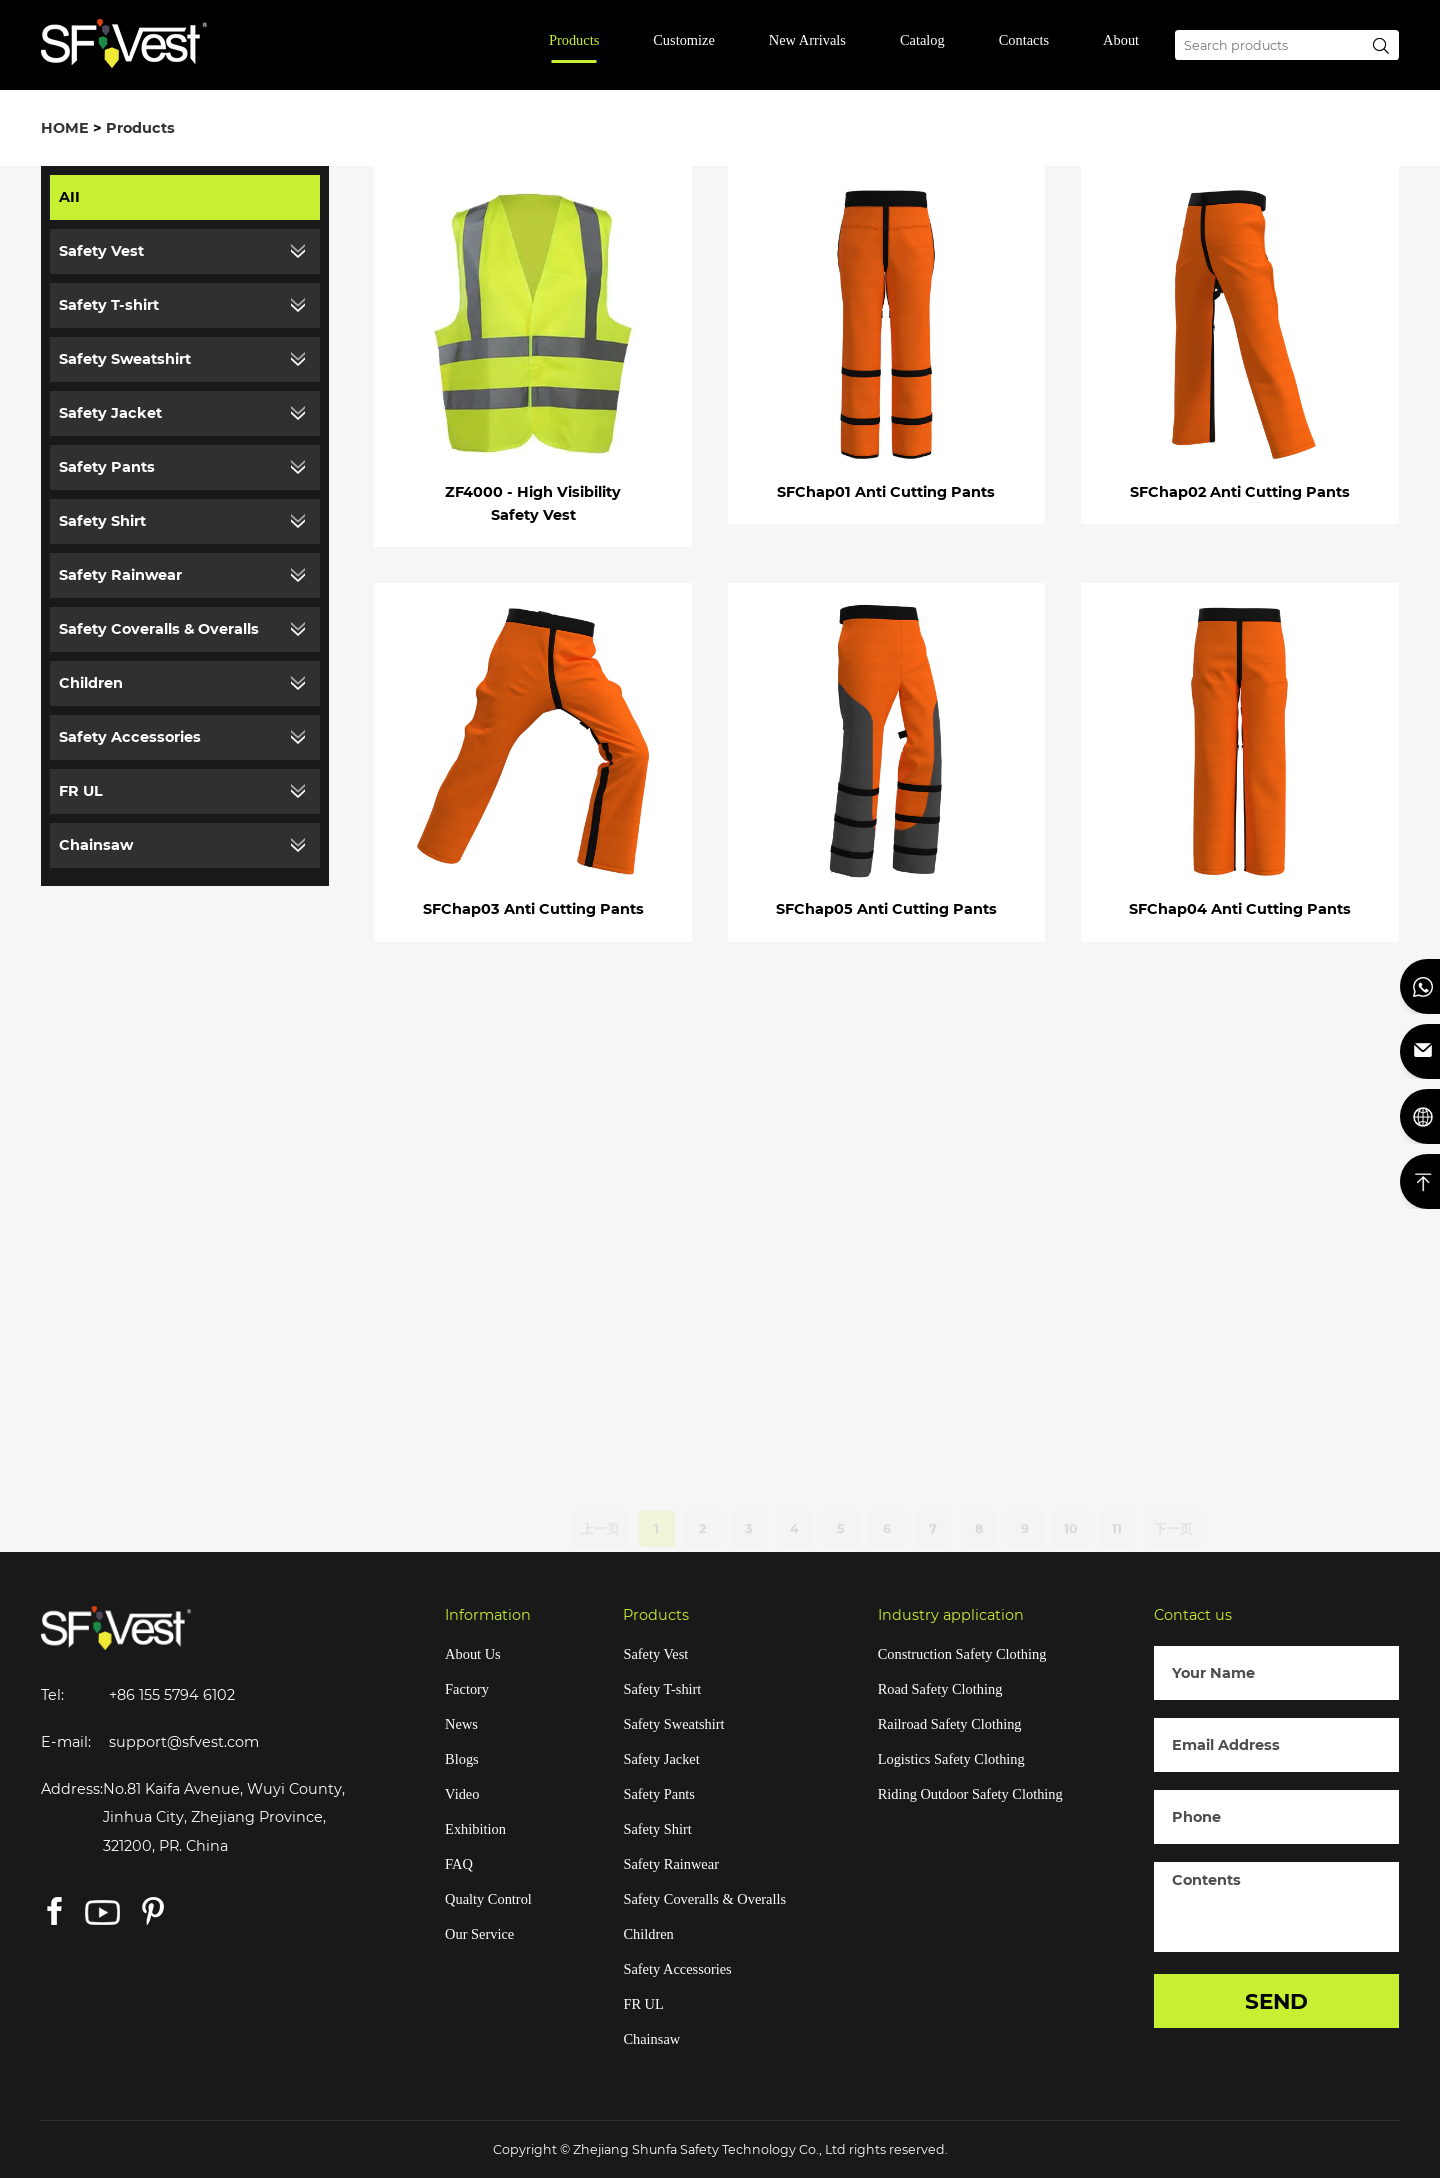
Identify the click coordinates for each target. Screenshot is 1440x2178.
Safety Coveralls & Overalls (159, 629)
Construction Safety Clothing (962, 1654)
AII (69, 197)
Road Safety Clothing (940, 1689)
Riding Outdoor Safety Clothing (970, 1794)
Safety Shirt (102, 521)
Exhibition (475, 1829)
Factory (467, 1689)
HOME (65, 128)
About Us (473, 1654)
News (461, 1724)
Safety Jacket (110, 413)
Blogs (462, 1759)
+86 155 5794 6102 (172, 1695)
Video (462, 1794)
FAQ (459, 1864)
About (1121, 40)
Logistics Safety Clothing (951, 1759)
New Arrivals (807, 40)
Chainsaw (96, 845)
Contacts (1024, 40)
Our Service (479, 1934)
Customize (684, 40)
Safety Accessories (130, 737)
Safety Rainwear (120, 575)
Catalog (922, 40)
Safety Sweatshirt (125, 359)
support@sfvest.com (184, 1742)
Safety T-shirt (109, 305)
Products (574, 40)
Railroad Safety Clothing (950, 1724)
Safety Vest (101, 251)
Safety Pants (107, 467)
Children (91, 683)
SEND (1276, 2001)
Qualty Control (488, 1899)
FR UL (81, 791)
